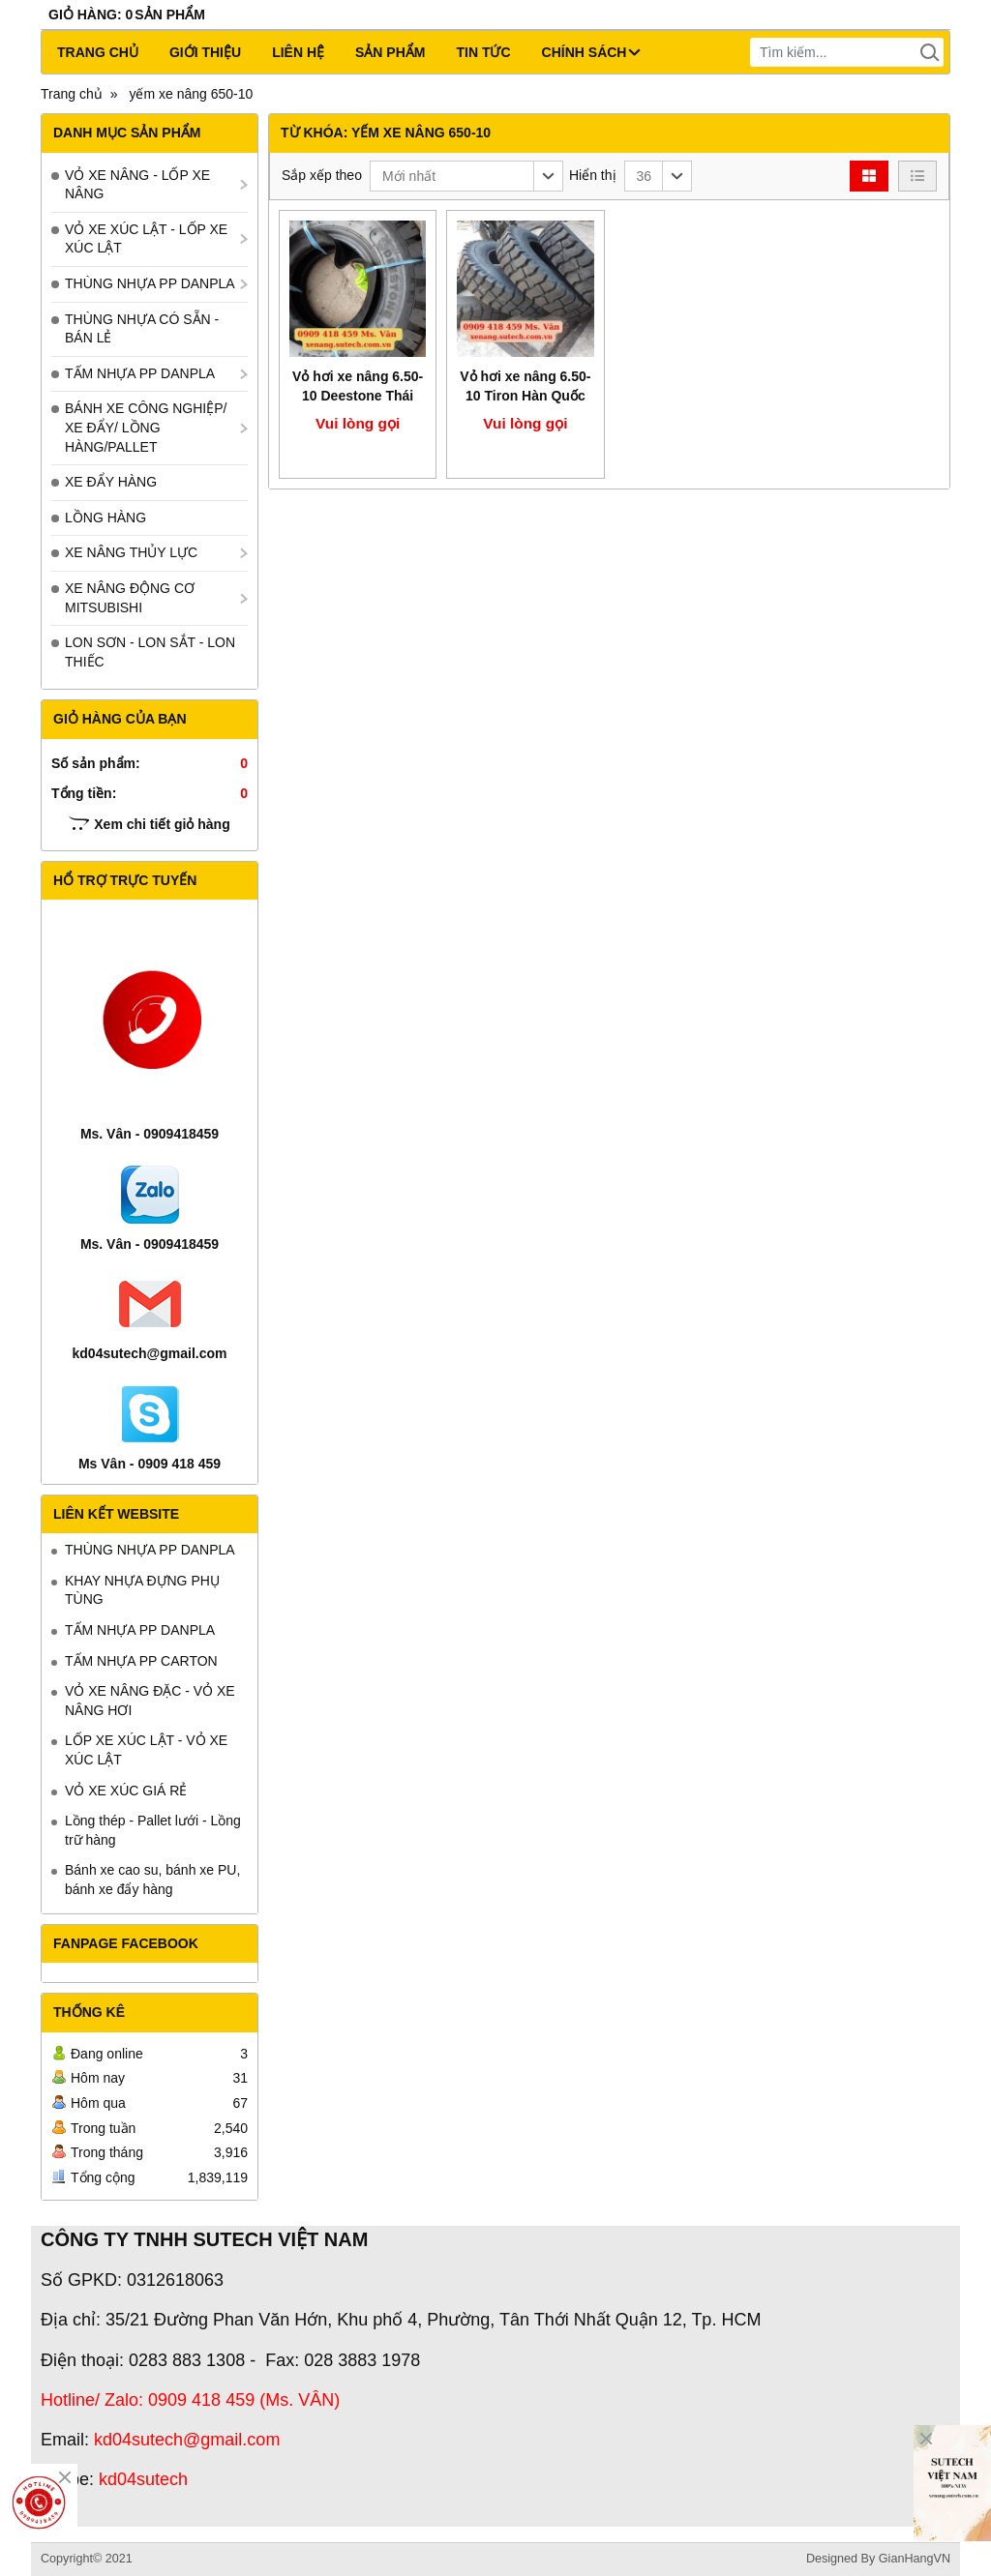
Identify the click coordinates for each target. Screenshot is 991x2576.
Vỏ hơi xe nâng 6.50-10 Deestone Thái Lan (357, 396)
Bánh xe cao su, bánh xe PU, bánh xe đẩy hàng (152, 1879)
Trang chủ (97, 52)
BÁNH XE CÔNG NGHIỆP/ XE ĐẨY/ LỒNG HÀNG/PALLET (145, 427)
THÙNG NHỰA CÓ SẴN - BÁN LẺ (142, 328)
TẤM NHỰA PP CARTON (141, 1661)
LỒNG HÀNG (105, 517)
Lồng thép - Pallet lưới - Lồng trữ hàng (153, 1830)
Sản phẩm (390, 52)
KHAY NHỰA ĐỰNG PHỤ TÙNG (142, 1590)
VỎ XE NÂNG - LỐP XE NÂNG (137, 184)
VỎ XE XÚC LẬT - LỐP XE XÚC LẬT (146, 239)
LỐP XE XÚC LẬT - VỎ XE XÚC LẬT (146, 1749)
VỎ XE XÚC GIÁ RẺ (126, 1790)
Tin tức (483, 52)
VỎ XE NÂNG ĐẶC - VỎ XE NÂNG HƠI (150, 1700)
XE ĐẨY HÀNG (111, 481)
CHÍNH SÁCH (591, 52)
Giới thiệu (205, 52)
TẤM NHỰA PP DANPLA (140, 373)
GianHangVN (914, 2558)
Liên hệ (298, 52)
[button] (466, 176)
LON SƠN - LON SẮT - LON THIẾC (150, 652)
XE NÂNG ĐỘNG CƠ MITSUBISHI (130, 597)
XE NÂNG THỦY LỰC (131, 552)
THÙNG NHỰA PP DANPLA (150, 283)
